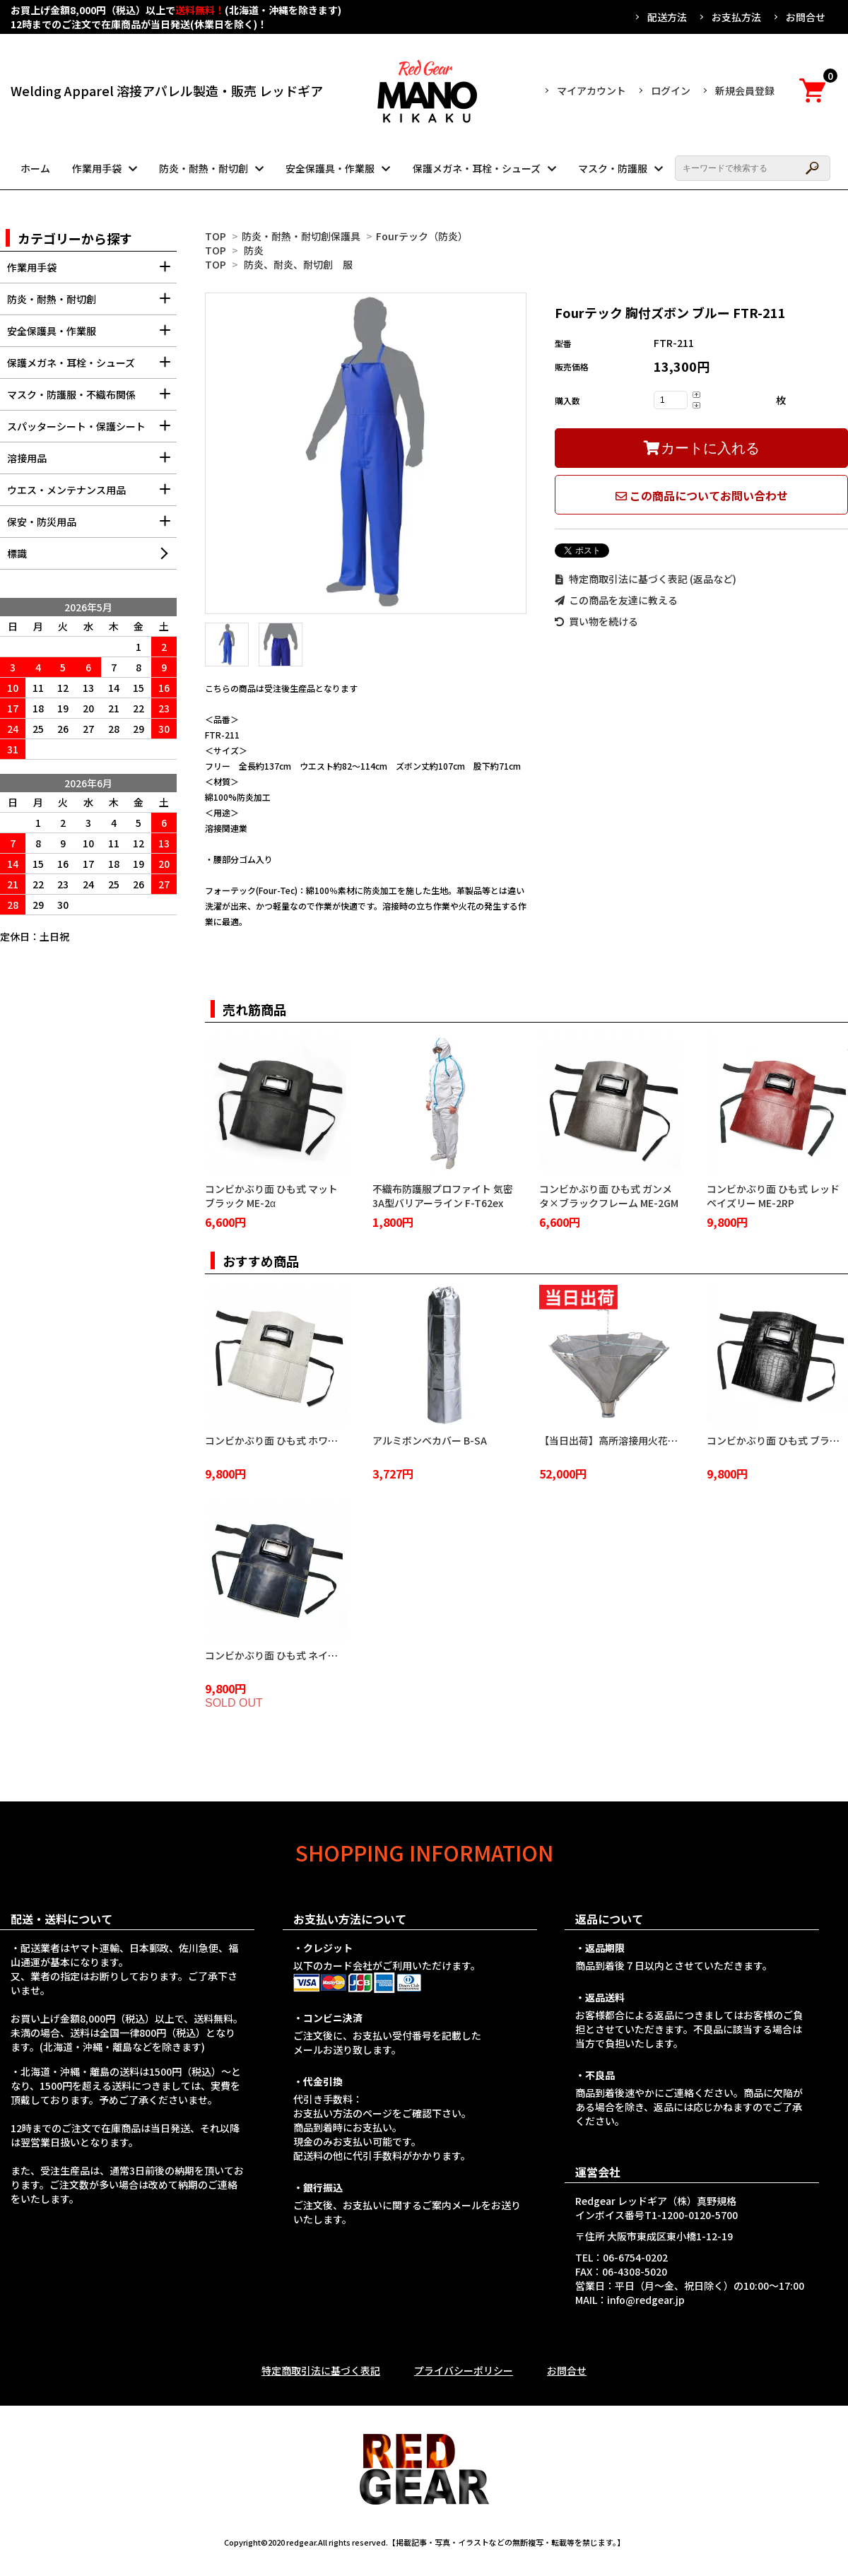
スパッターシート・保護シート (92, 430)
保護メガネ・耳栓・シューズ (477, 168)
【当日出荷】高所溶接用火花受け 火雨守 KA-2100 (650, 1440)
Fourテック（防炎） (422, 236)
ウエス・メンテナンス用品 (92, 494)
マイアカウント (591, 90)
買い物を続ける (596, 621)
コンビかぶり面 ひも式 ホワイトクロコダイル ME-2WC (326, 1440)
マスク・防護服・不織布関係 (92, 399)
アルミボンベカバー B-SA (429, 1440)
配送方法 (667, 17)
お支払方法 (736, 17)
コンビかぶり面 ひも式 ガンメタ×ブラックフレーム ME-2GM (608, 1196)
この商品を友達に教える (616, 600)
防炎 (254, 250)
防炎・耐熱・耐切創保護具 (301, 236)
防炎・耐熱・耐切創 (203, 168)
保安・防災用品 (92, 526)
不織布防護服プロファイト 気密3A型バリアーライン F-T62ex (442, 1196)
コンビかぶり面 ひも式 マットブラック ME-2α (271, 1196)
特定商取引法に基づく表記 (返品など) (645, 579)
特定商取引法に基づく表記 (320, 2370)
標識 (17, 553)
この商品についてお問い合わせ (702, 495)
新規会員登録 (745, 90)
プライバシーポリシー (463, 2370)
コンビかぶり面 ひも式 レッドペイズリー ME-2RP (773, 1196)
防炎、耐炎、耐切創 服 (298, 264)
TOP (215, 236)
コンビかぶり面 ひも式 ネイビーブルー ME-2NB (310, 1655)
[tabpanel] (365, 453)
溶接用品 (92, 462)
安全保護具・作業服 (330, 168)
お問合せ (805, 17)
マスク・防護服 (612, 168)
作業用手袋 (97, 168)
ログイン (670, 90)
